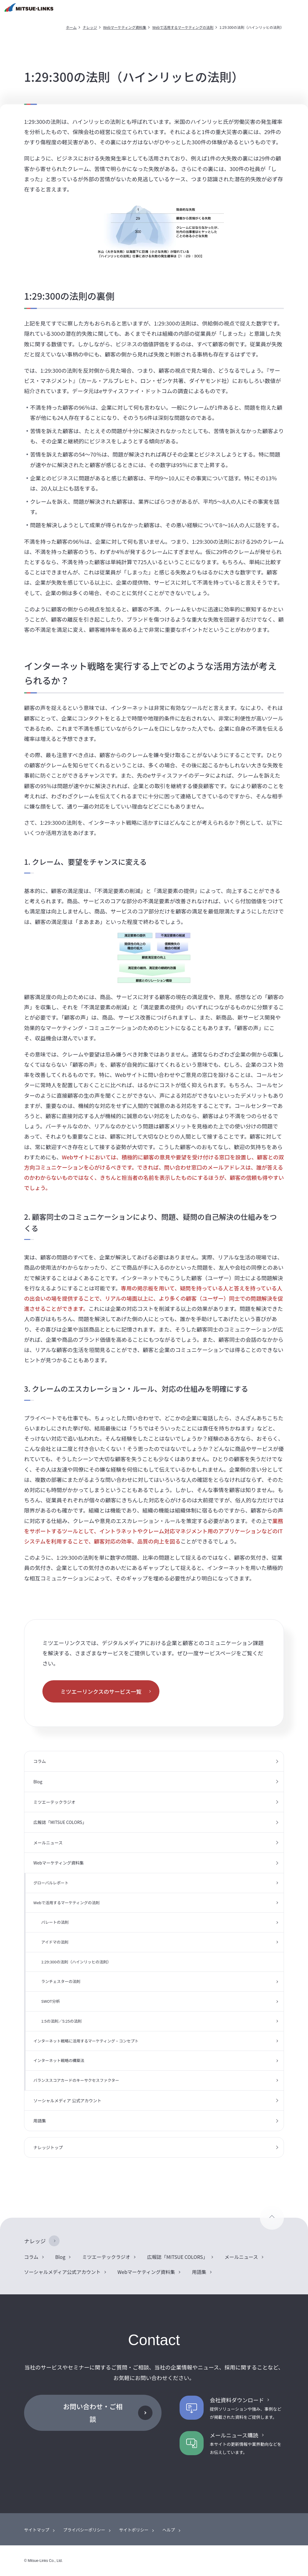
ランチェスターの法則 (60, 1981)
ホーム (71, 27)
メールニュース (48, 1843)
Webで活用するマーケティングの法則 (182, 27)
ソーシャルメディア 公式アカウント (67, 2100)
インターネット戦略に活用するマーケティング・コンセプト (85, 2041)
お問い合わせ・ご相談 (93, 2412)
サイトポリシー (134, 2530)
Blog (37, 1782)
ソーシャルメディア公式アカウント (62, 2271)
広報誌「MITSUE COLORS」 (59, 1822)
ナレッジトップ (48, 2147)
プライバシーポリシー (84, 2530)
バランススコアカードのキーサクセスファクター (76, 2080)
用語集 (39, 2121)
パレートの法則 (55, 1922)
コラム (39, 1761)
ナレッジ (90, 27)
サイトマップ (36, 2530)
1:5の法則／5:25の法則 (61, 2021)
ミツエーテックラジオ (54, 1802)
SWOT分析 (50, 2001)
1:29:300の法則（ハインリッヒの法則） (76, 1962)
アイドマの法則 (54, 1942)
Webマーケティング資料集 (124, 27)
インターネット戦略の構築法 (58, 2060)
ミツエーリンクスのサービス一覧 (100, 1691)
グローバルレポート (51, 1883)
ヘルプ (168, 2530)
